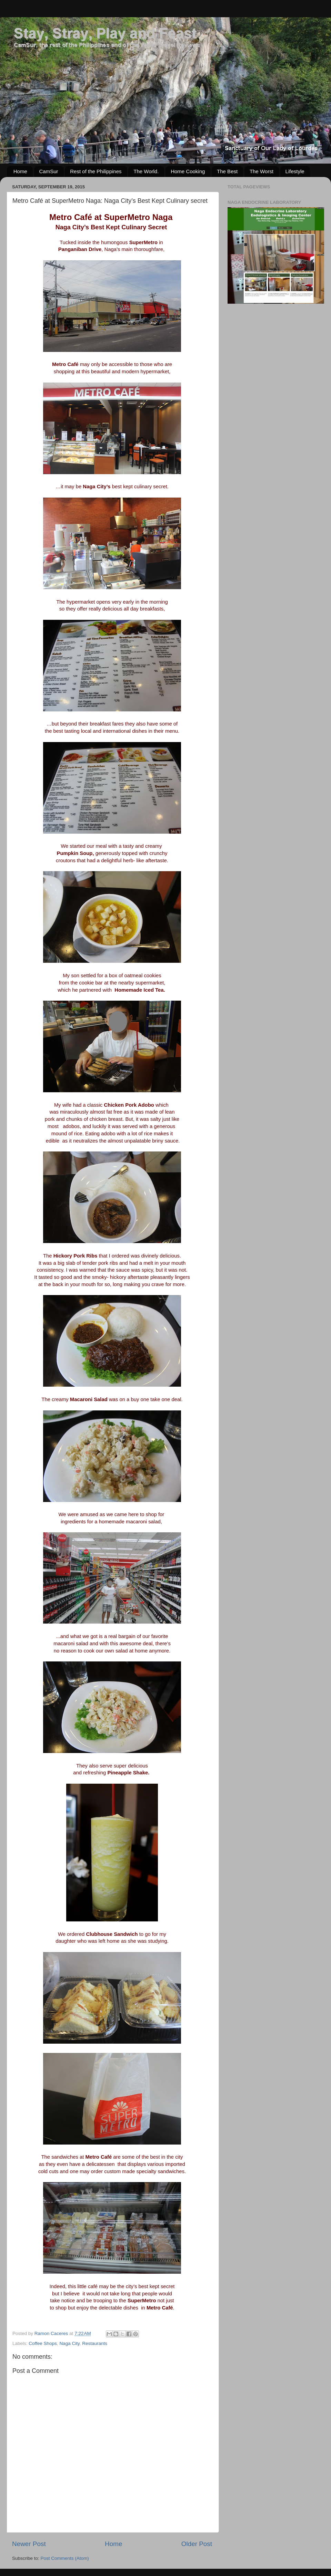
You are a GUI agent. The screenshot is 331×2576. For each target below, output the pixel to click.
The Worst (261, 171)
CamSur (48, 171)
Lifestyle (294, 171)
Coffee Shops (43, 2343)
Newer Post (29, 2543)
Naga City (69, 2343)
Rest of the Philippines (95, 171)
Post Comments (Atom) (65, 2558)
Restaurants (94, 2343)
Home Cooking (188, 171)
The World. (146, 171)
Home (20, 171)
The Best (227, 171)
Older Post (196, 2543)
